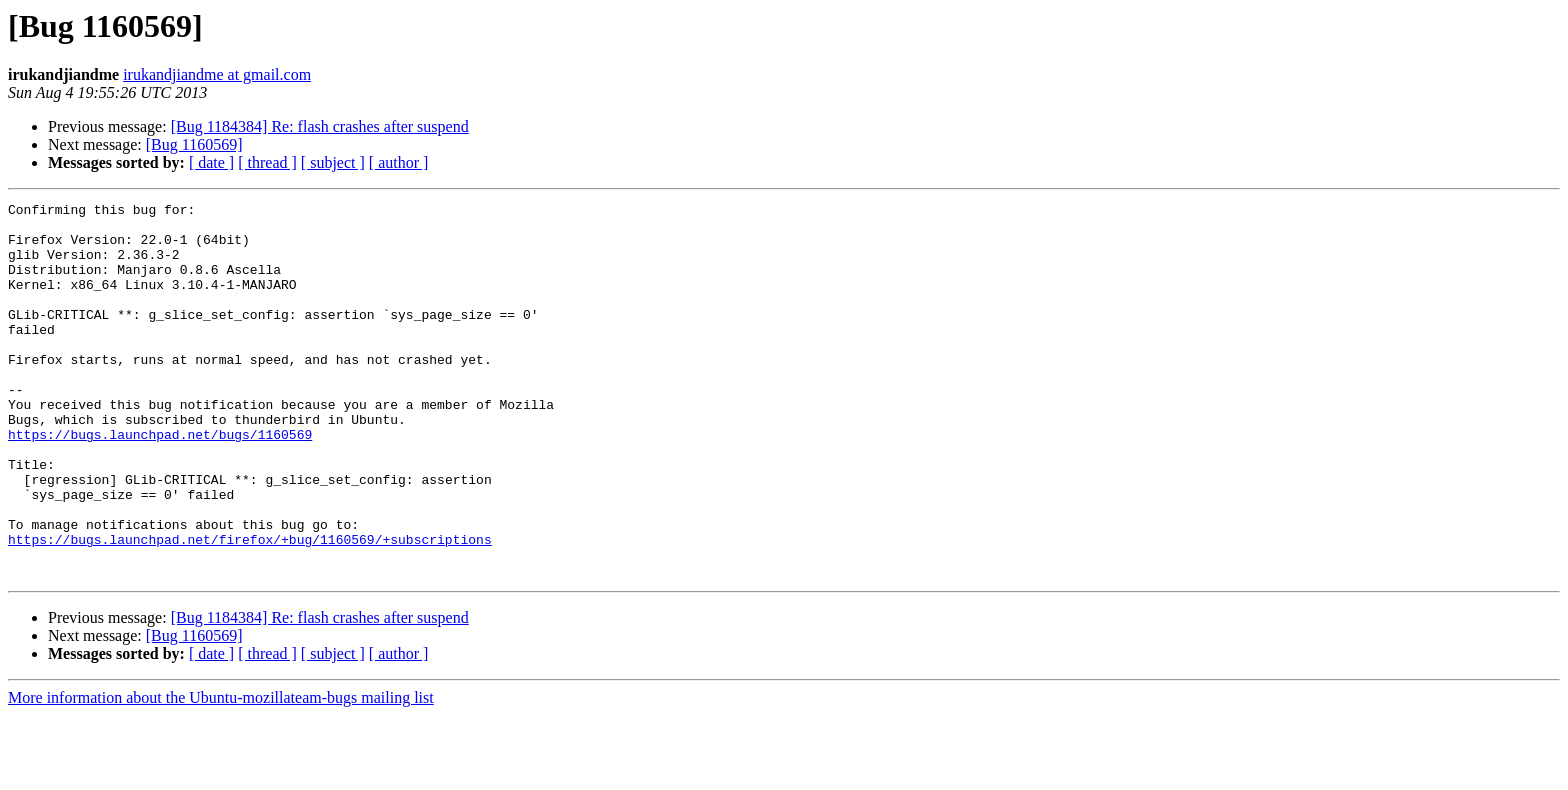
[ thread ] (267, 162)
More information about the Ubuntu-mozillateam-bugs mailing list (221, 772)
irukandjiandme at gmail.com (217, 74)
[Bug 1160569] (194, 144)
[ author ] (399, 162)
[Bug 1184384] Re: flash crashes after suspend (320, 126)
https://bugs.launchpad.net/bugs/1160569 (160, 482)
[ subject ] (333, 162)
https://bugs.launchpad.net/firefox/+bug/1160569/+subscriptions (250, 608)
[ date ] (211, 162)
